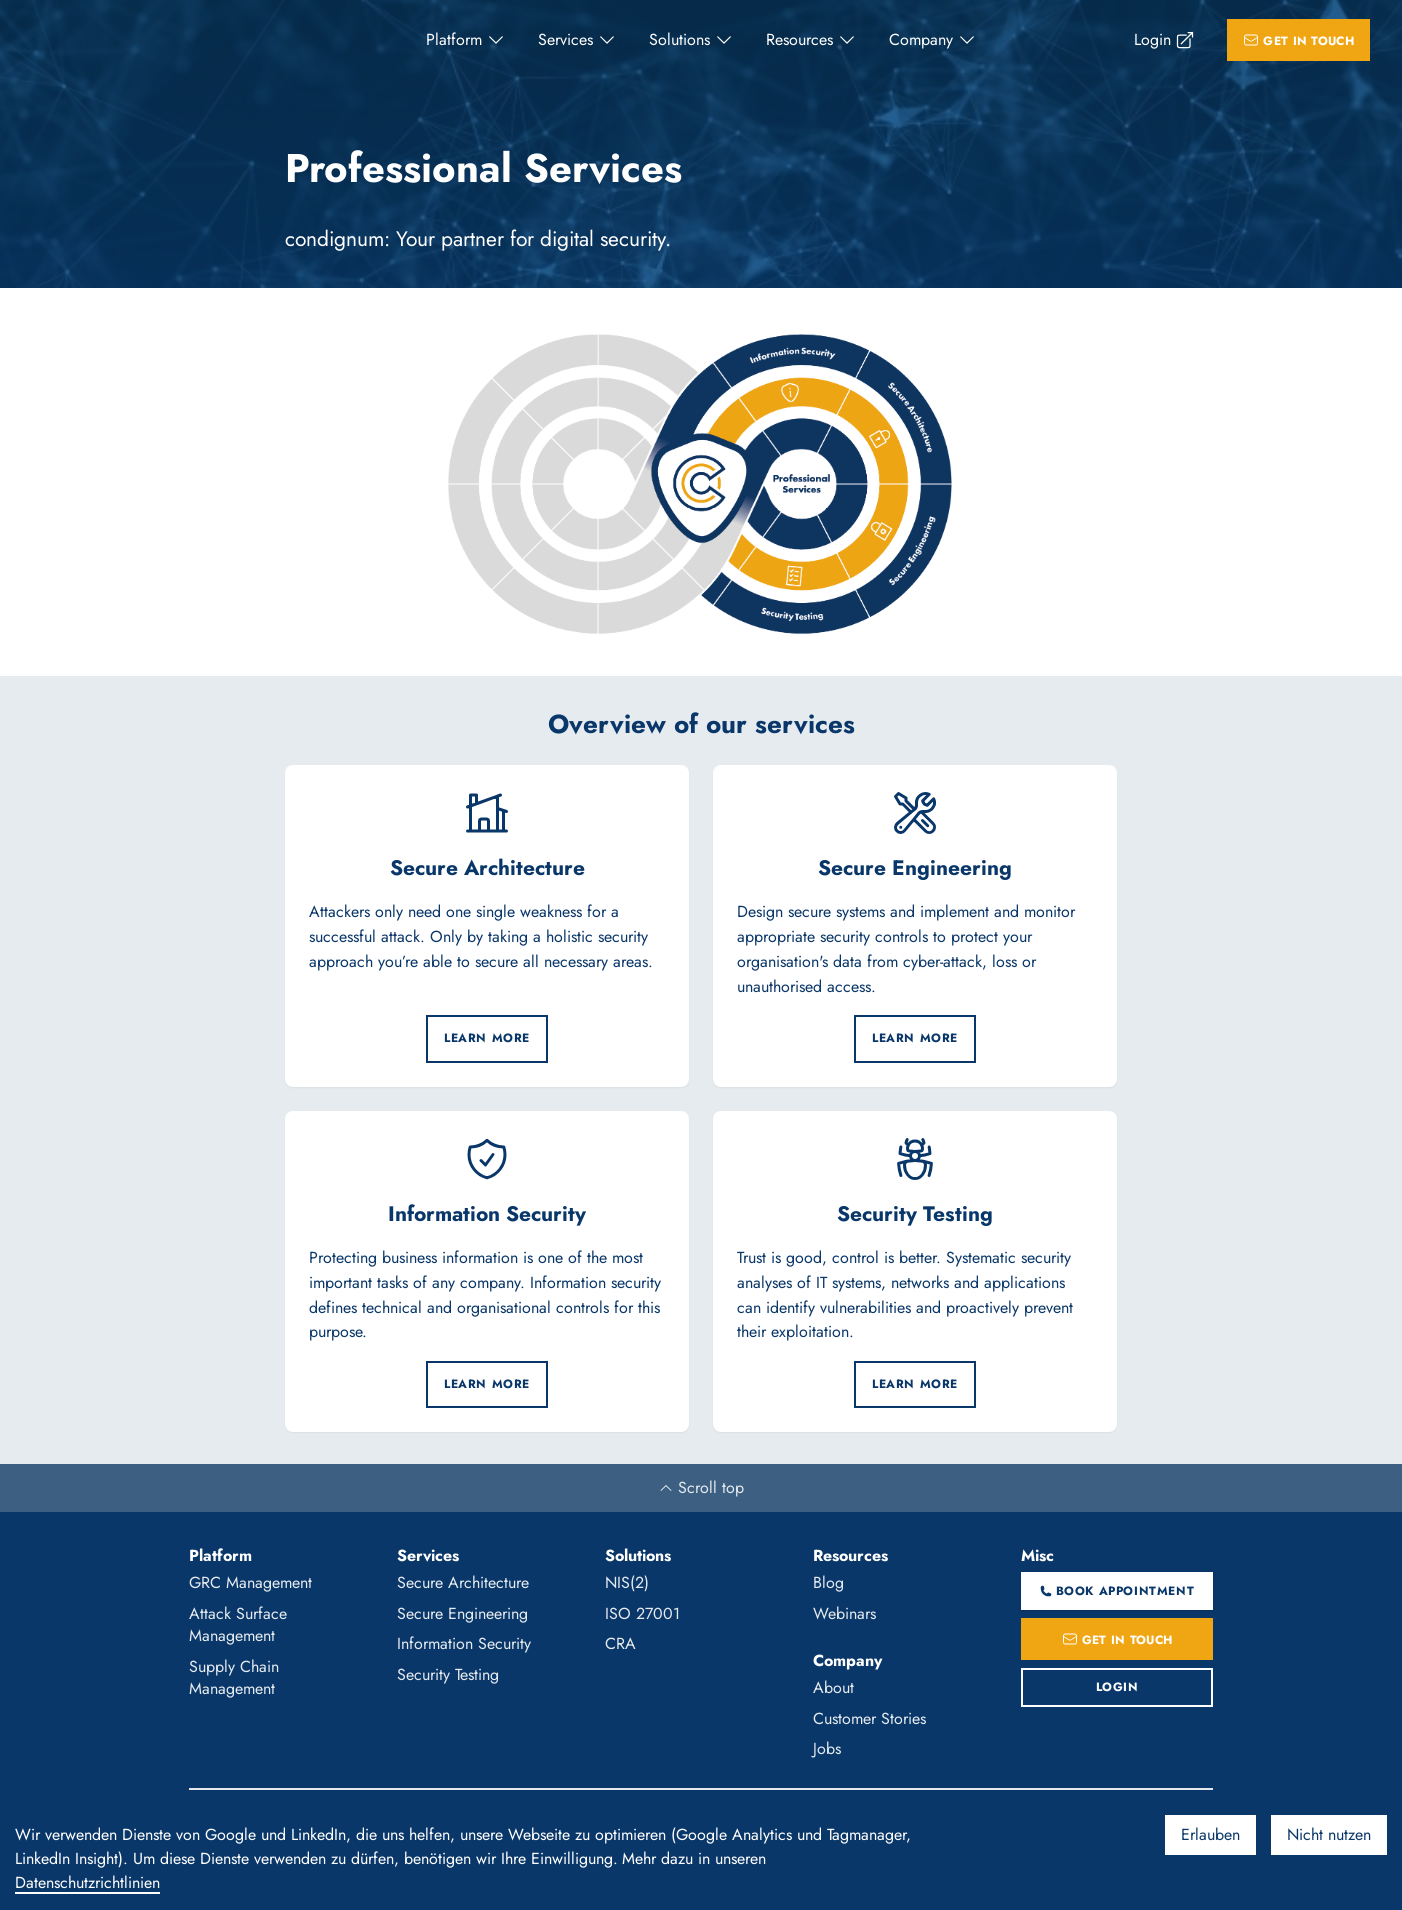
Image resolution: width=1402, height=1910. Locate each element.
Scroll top (701, 1487)
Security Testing (448, 1674)
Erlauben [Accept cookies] (1210, 1834)
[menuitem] (466, 40)
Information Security (464, 1643)
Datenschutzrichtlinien (87, 1882)
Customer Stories (869, 1718)
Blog (828, 1582)
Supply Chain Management (234, 1677)
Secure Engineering (462, 1613)
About (833, 1687)
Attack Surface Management (238, 1624)
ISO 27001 (642, 1613)
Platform (454, 39)
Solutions (679, 39)
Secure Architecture (463, 1582)
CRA (620, 1643)
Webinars (844, 1613)
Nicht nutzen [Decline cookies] (1329, 1834)
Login (1152, 39)
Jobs (827, 1748)
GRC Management (250, 1582)
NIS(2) (627, 1582)
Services (565, 39)
